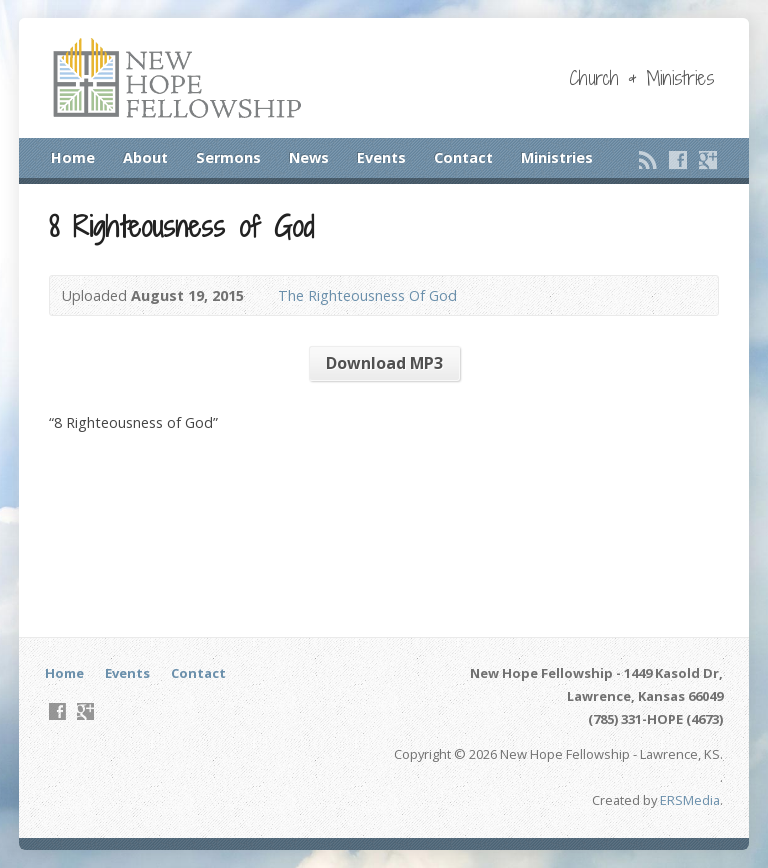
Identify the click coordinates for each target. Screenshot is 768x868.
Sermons (228, 157)
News (309, 157)
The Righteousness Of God (367, 295)
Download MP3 (384, 363)
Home (73, 157)
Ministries (557, 157)
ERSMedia (690, 800)
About (145, 157)
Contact (463, 157)
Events (381, 157)
